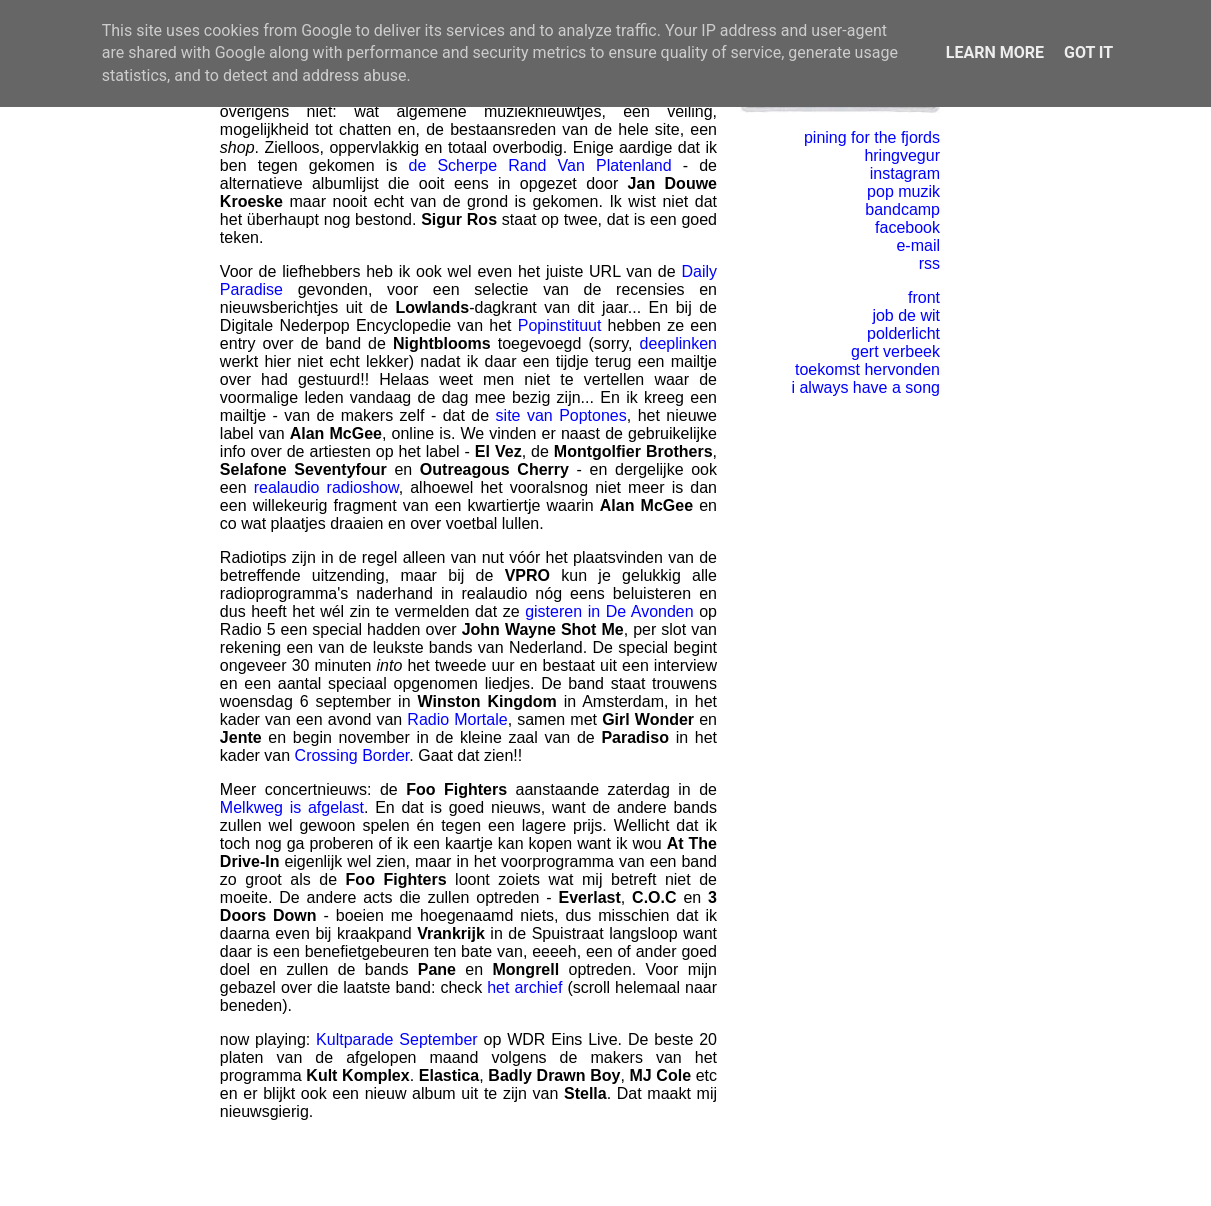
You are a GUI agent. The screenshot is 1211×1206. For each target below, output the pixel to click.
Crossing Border (352, 755)
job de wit (906, 315)
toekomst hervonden (867, 369)
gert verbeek (895, 351)
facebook (907, 227)
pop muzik (903, 191)
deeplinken (678, 343)
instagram (905, 173)
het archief (524, 987)
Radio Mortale (457, 719)
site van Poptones (561, 415)
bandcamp (902, 209)
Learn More (995, 52)
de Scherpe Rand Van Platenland (540, 165)
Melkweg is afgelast (292, 807)
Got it (1088, 52)
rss (929, 263)
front (924, 297)
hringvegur (902, 155)
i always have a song (865, 387)
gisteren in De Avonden (609, 611)
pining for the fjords (872, 137)
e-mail (918, 245)
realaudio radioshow (326, 487)
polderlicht (903, 333)
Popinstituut (560, 325)
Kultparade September (397, 1039)
